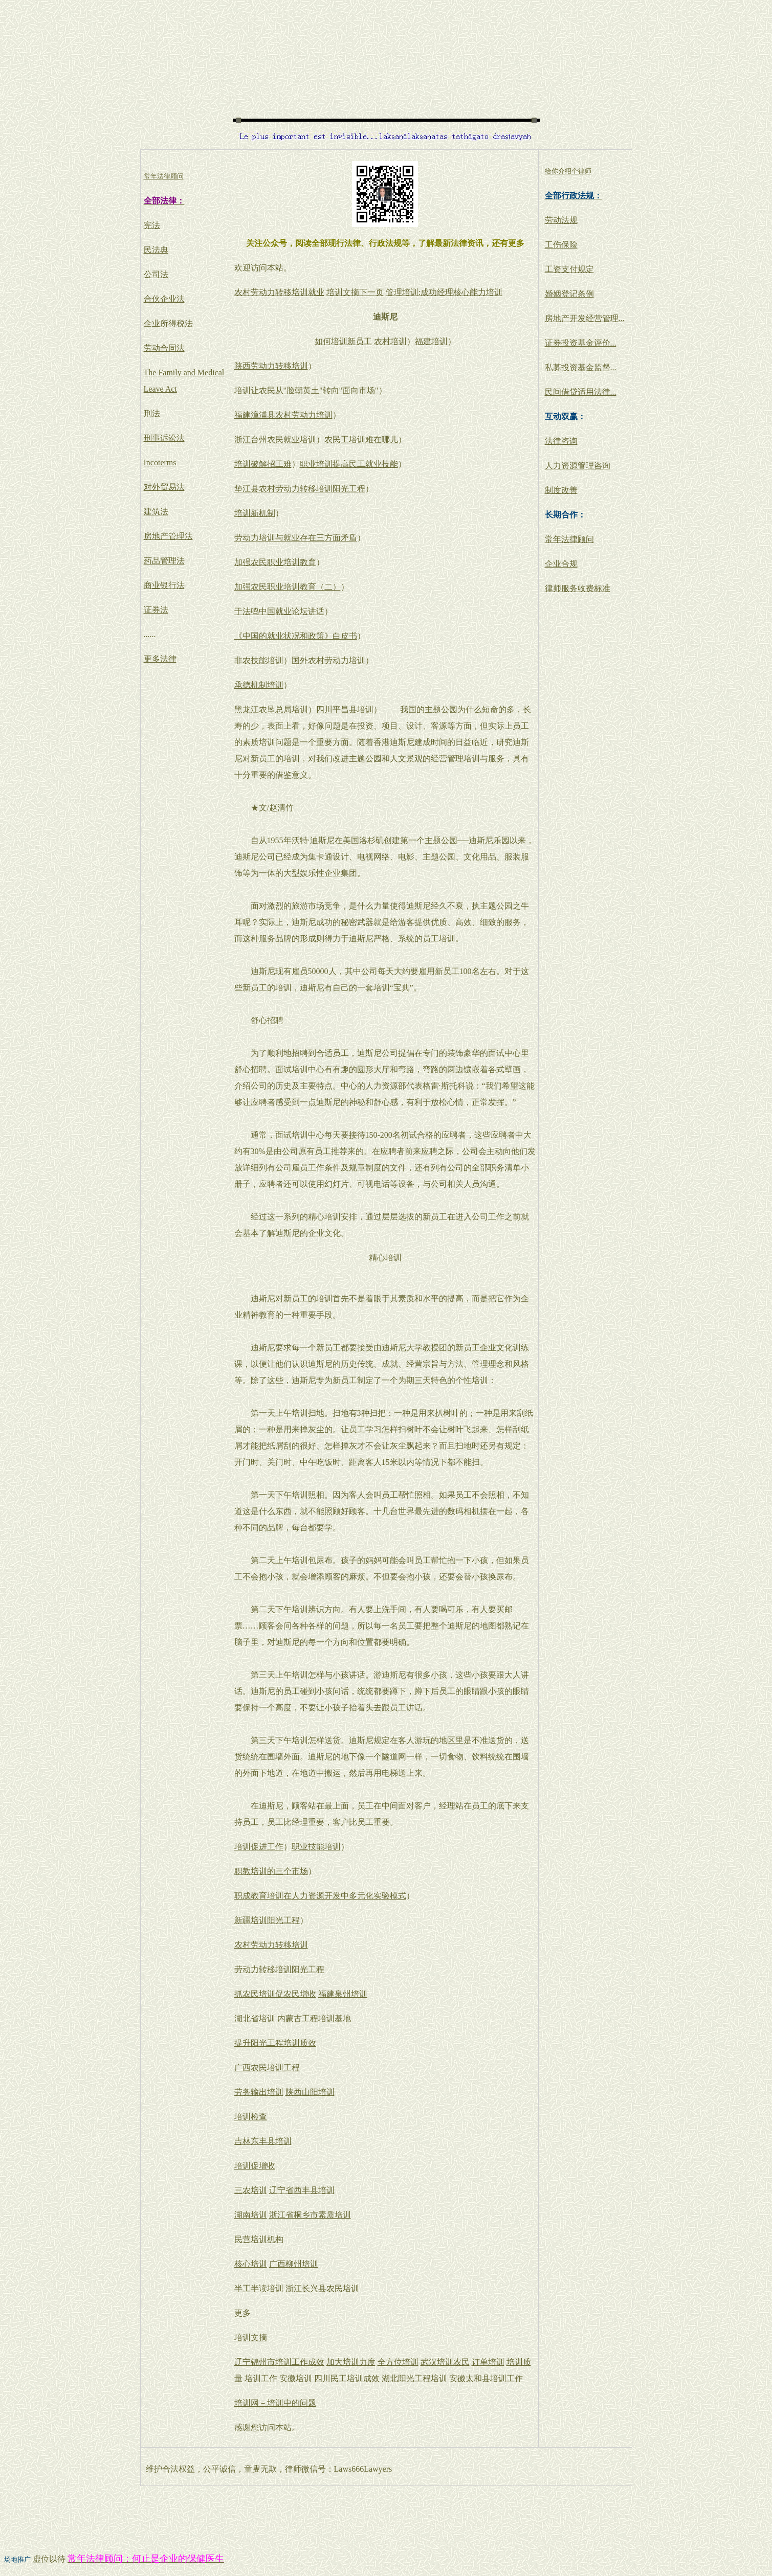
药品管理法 (164, 560)
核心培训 (250, 2263)
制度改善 (561, 490)
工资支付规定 (569, 269)
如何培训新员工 (343, 341)
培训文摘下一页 (355, 292)
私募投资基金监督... (580, 367)
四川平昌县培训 (344, 709)
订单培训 (488, 2362)
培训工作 (261, 2378)
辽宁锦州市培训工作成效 (279, 2362)
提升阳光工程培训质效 (275, 2043)
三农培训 (250, 2190)
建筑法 (156, 511)
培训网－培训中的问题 (275, 2403)
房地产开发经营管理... (585, 318)
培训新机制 (254, 513)
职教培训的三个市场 (271, 1871)
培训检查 (250, 2116)
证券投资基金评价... (580, 342)
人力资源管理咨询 (577, 465)
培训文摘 (250, 2337)
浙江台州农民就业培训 (275, 439)
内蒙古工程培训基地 (314, 2018)
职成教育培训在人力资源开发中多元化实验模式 (320, 1895)
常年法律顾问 (569, 539)
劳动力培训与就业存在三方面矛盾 (295, 537)
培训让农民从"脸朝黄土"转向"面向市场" (306, 390)
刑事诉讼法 (164, 438)
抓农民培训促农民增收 (275, 1994)
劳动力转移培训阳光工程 (279, 1969)
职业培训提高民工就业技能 (349, 464)
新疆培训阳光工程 (267, 1920)
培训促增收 (254, 2165)
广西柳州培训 (293, 2263)
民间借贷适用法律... (580, 392)
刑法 (152, 413)
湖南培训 (250, 2214)
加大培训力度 (351, 2362)
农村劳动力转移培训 (271, 1944)
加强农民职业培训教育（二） (287, 586)
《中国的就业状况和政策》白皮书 (295, 635)
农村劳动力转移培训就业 (279, 292)
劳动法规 (561, 220)
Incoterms (160, 462)
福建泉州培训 (342, 1994)
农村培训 (390, 341)
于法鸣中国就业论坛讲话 (279, 611)
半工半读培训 (258, 2288)
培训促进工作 (258, 1846)
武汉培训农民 (445, 2362)
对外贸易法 (164, 487)
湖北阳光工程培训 (414, 2378)
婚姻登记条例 (569, 293)
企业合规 (561, 563)
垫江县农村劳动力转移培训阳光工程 (299, 488)
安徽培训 (295, 2378)
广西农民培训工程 (267, 2067)
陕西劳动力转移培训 (271, 365)
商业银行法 (164, 585)
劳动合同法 (164, 348)
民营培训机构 (258, 2239)
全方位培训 (398, 2362)
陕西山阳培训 (310, 2092)
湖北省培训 (254, 2018)
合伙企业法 (164, 299)
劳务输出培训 (258, 2092)
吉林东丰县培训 (263, 2141)
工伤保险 (561, 244)
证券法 (156, 609)
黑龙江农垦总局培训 (271, 709)
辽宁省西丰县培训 (302, 2190)
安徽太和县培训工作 (486, 2378)
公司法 (156, 274)
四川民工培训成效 (347, 2378)
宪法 (152, 225)
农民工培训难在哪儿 (361, 439)
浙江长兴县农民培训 (322, 2288)
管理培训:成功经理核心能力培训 (444, 292)
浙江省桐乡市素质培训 (310, 2214)
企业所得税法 (168, 323)
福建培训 (431, 341)
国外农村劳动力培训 (328, 660)
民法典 (156, 249)
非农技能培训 (258, 660)
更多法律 (160, 658)
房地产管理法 (168, 536)
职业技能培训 (316, 1846)
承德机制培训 (258, 685)
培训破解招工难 (263, 464)
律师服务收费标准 (577, 588)
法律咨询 (561, 441)
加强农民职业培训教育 (275, 562)
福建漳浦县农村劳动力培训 (283, 415)
